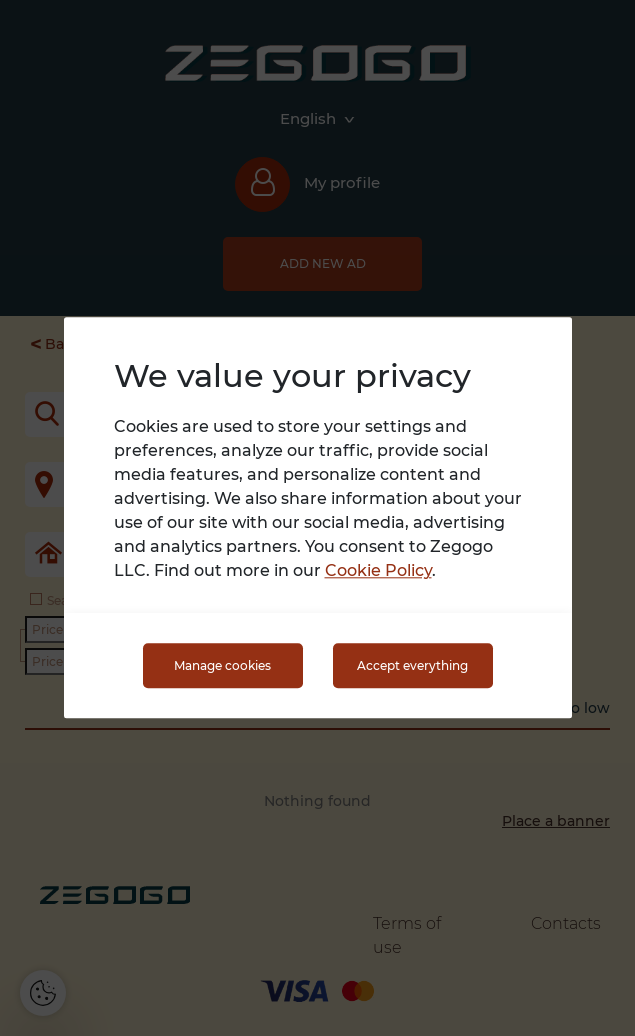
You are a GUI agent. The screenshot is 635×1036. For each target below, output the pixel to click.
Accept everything (412, 665)
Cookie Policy (378, 571)
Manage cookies (222, 665)
